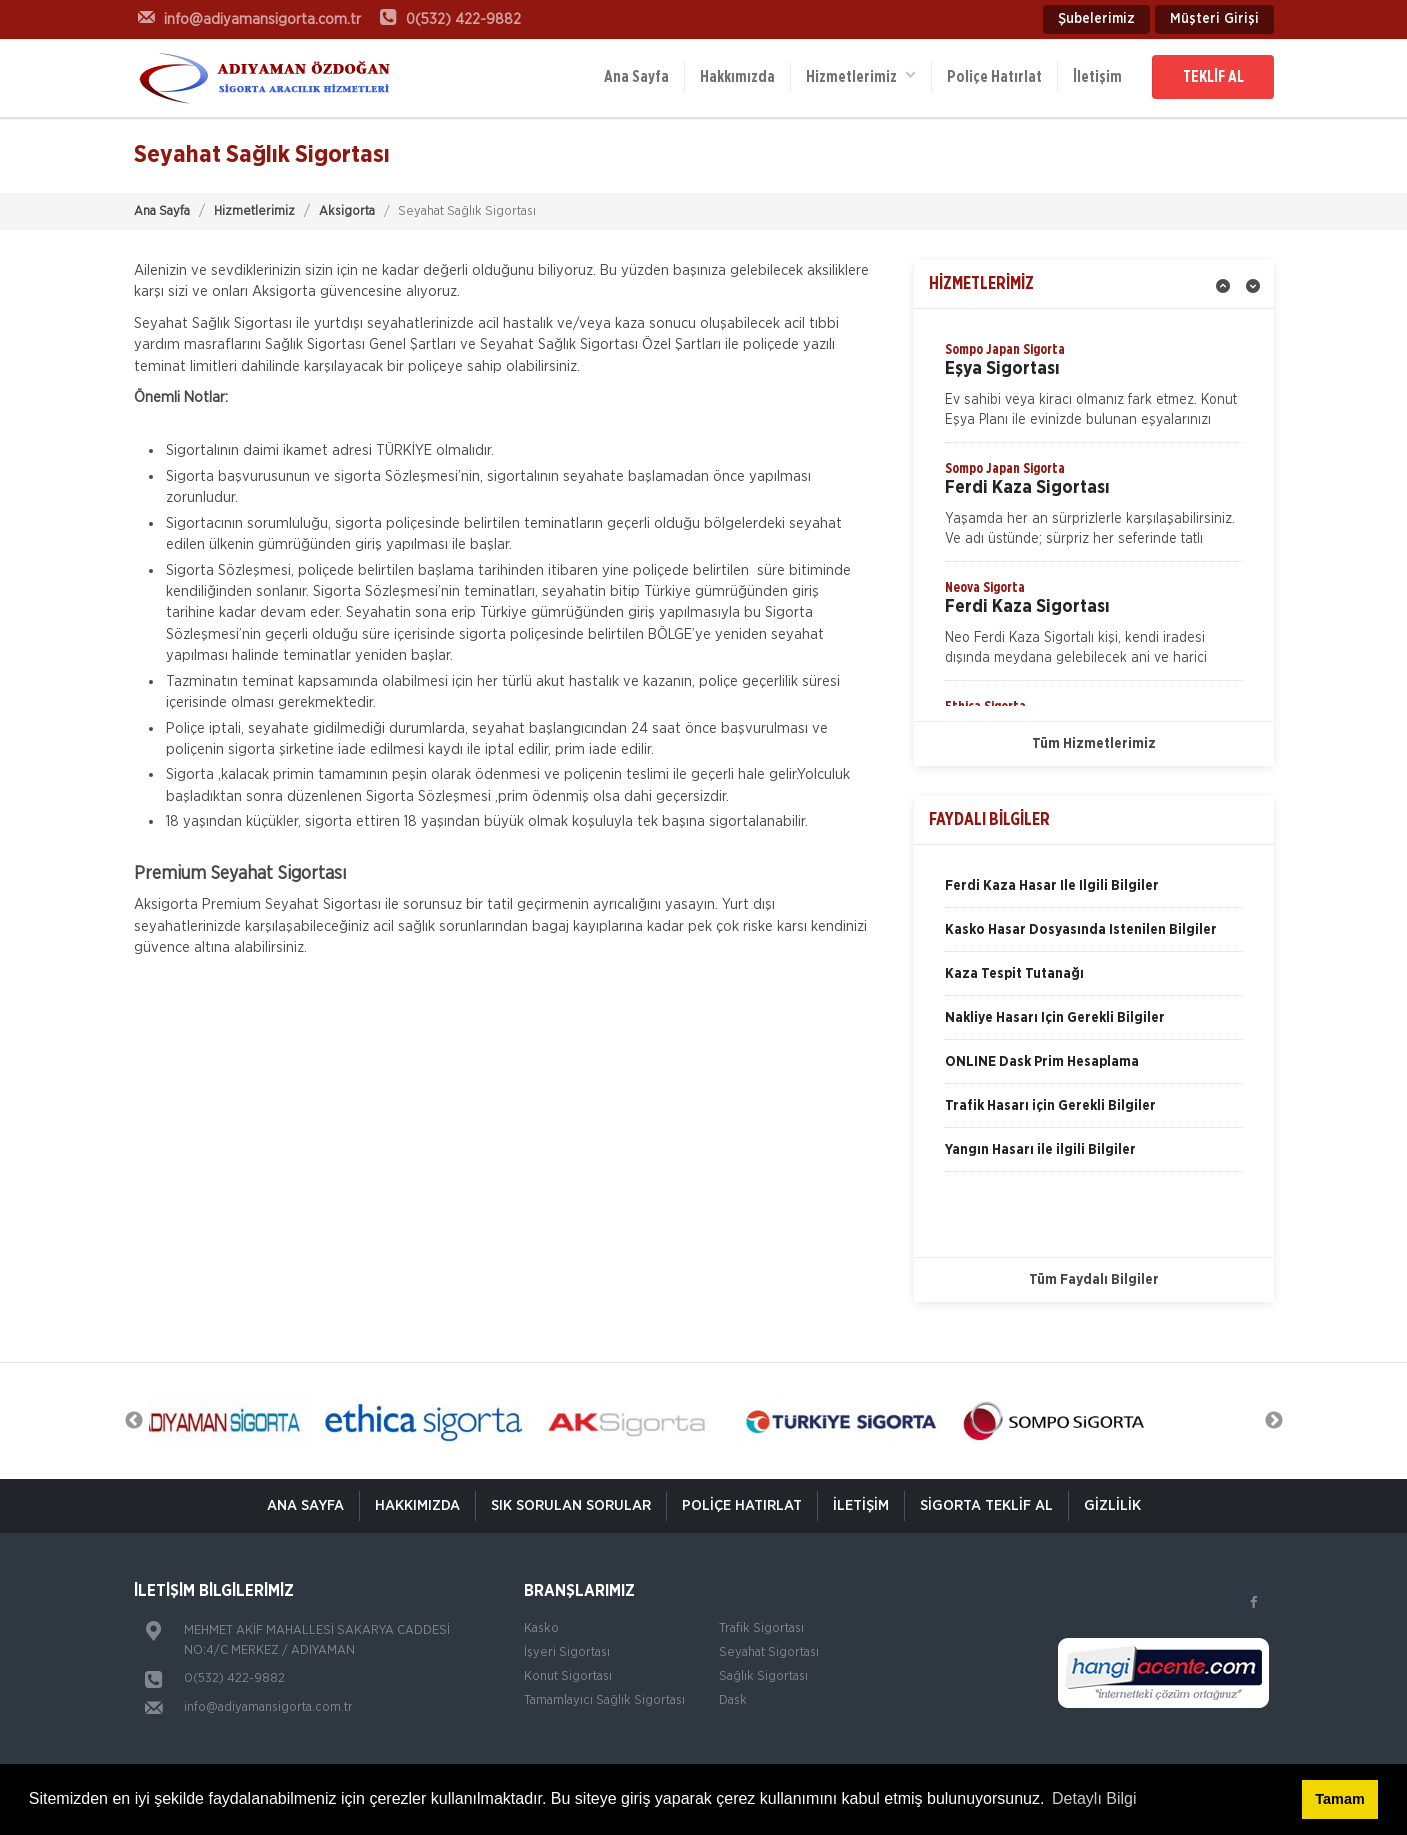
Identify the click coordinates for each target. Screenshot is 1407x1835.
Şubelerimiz (1096, 19)
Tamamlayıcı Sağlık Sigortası (604, 1700)
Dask (733, 1700)
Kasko (541, 1628)
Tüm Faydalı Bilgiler (1094, 1280)
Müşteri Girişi (1214, 19)
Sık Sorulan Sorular (571, 1505)
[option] (1094, 391)
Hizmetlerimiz (861, 75)
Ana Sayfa (636, 77)
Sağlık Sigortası (763, 1676)
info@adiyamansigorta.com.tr (268, 1707)
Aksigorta (347, 211)
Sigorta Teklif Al (986, 1505)
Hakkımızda (737, 77)
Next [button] (1274, 1421)
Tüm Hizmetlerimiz (1094, 744)
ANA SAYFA (305, 1505)
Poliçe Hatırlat (994, 77)
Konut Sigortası (568, 1676)
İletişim (1097, 77)
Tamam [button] (1339, 1799)
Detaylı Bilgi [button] (1094, 1798)
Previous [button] (134, 1421)
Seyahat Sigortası (769, 1652)
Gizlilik (1112, 1505)
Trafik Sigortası (761, 1628)
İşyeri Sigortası (567, 1652)
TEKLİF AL (1213, 77)
